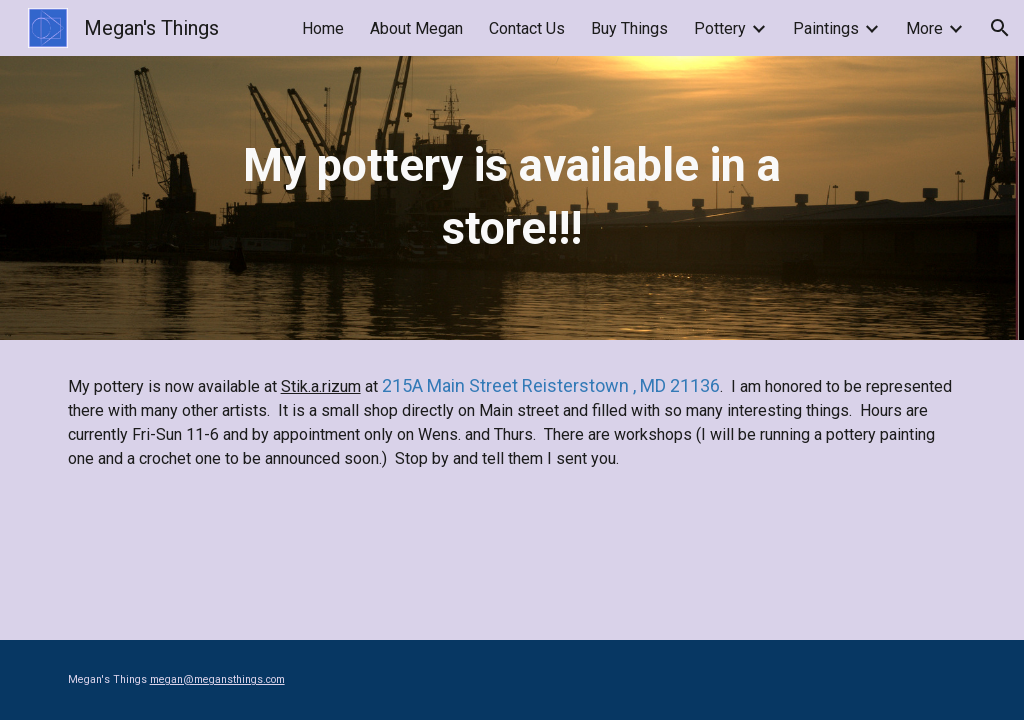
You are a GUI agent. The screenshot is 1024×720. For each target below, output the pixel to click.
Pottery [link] (720, 28)
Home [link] (323, 28)
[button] (1000, 28)
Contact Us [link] (527, 28)
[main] (511, 197)
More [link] (924, 28)
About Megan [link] (416, 28)
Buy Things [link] (629, 28)
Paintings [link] (826, 28)
